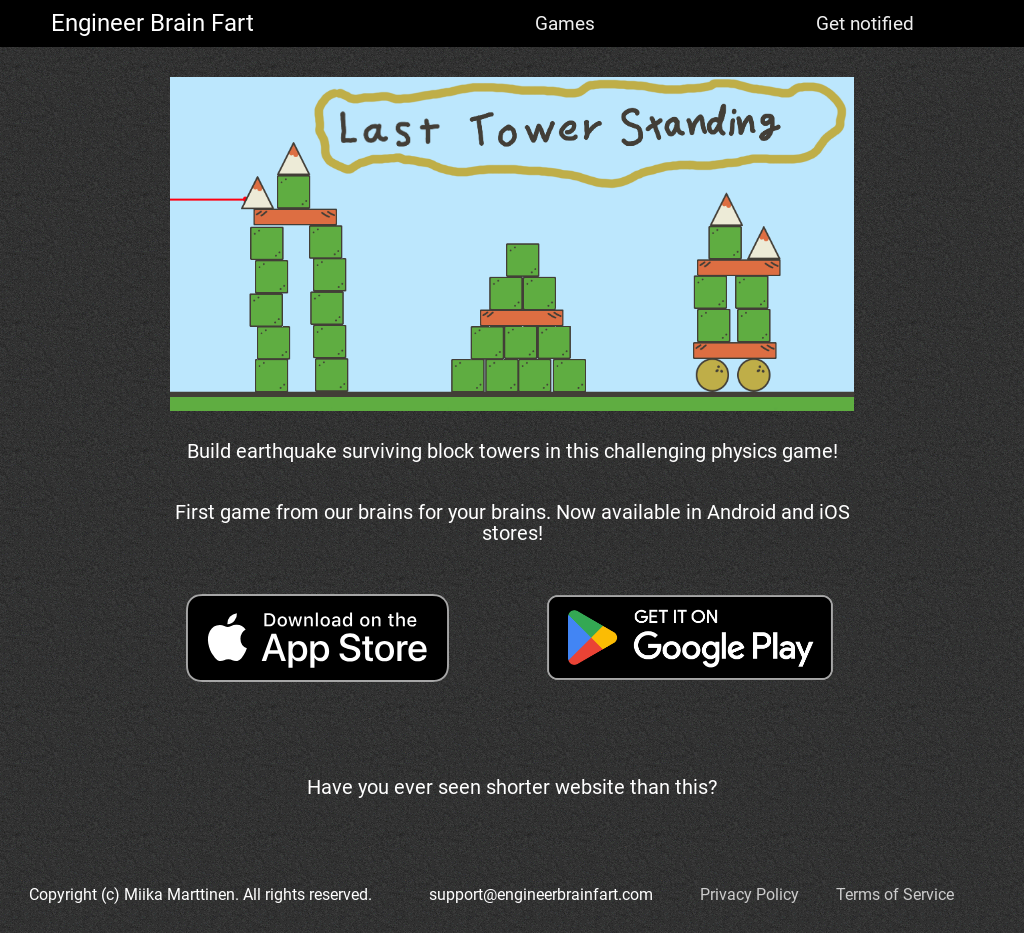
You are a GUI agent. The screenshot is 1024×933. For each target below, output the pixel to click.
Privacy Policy (749, 894)
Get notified (865, 23)
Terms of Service (895, 894)
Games (565, 23)
